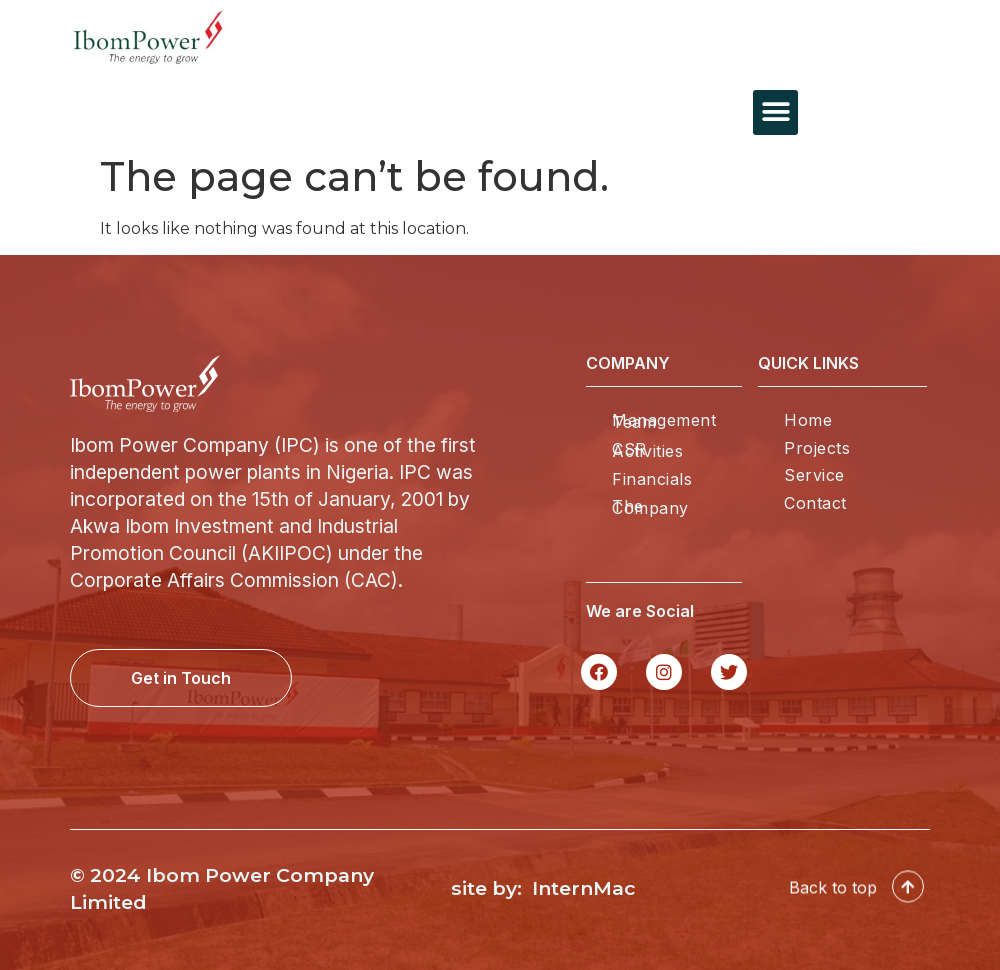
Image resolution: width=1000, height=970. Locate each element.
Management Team (664, 421)
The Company (650, 507)
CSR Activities (647, 450)
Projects (817, 448)
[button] (775, 112)
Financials (652, 479)
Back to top (833, 891)
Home (808, 420)
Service (814, 475)
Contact (815, 503)
